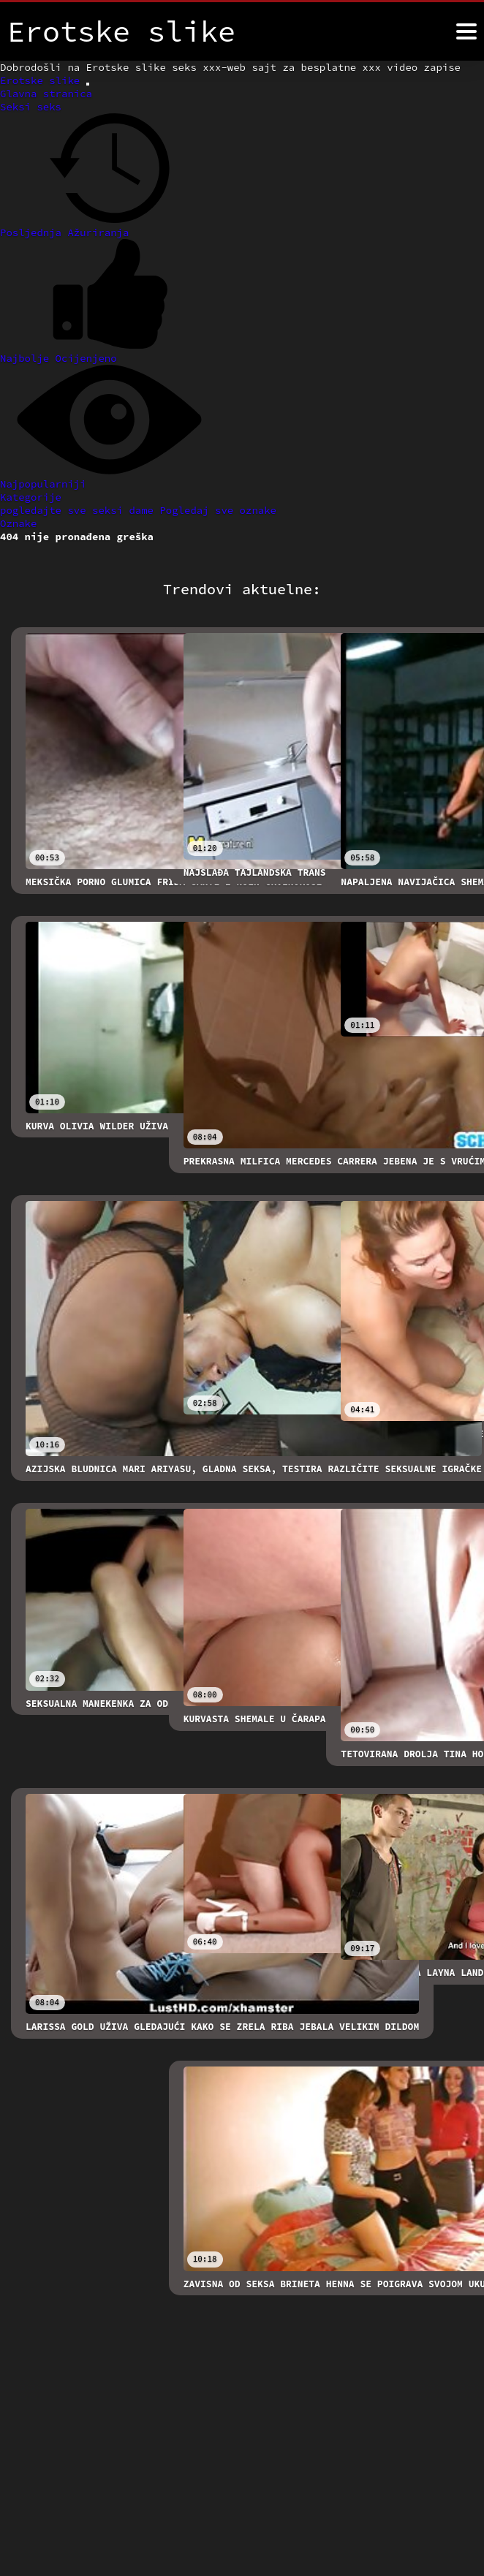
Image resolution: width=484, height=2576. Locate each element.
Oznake (18, 523)
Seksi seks (30, 106)
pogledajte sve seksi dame (79, 510)
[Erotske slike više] (466, 31)
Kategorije (30, 497)
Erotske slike (43, 80)
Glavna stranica (46, 93)
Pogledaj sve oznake (217, 510)
